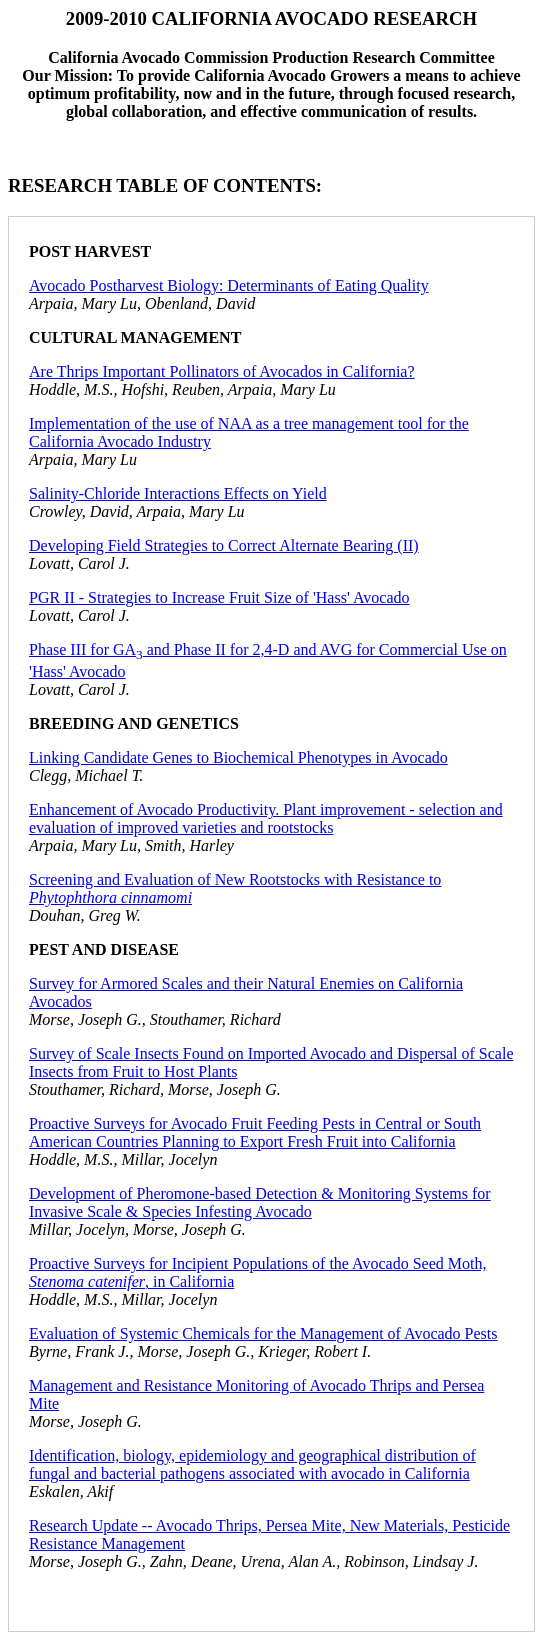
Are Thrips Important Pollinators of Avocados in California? (222, 371)
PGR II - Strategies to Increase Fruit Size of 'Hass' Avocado (219, 597)
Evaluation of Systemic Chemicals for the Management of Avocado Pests (263, 1333)
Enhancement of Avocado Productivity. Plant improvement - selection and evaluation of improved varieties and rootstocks (266, 818)
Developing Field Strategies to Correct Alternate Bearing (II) (224, 545)
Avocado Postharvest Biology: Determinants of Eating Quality (229, 285)
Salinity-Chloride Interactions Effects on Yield (178, 493)
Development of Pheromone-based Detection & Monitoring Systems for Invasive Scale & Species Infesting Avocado (260, 1202)
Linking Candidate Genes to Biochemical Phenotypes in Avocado (238, 757)
